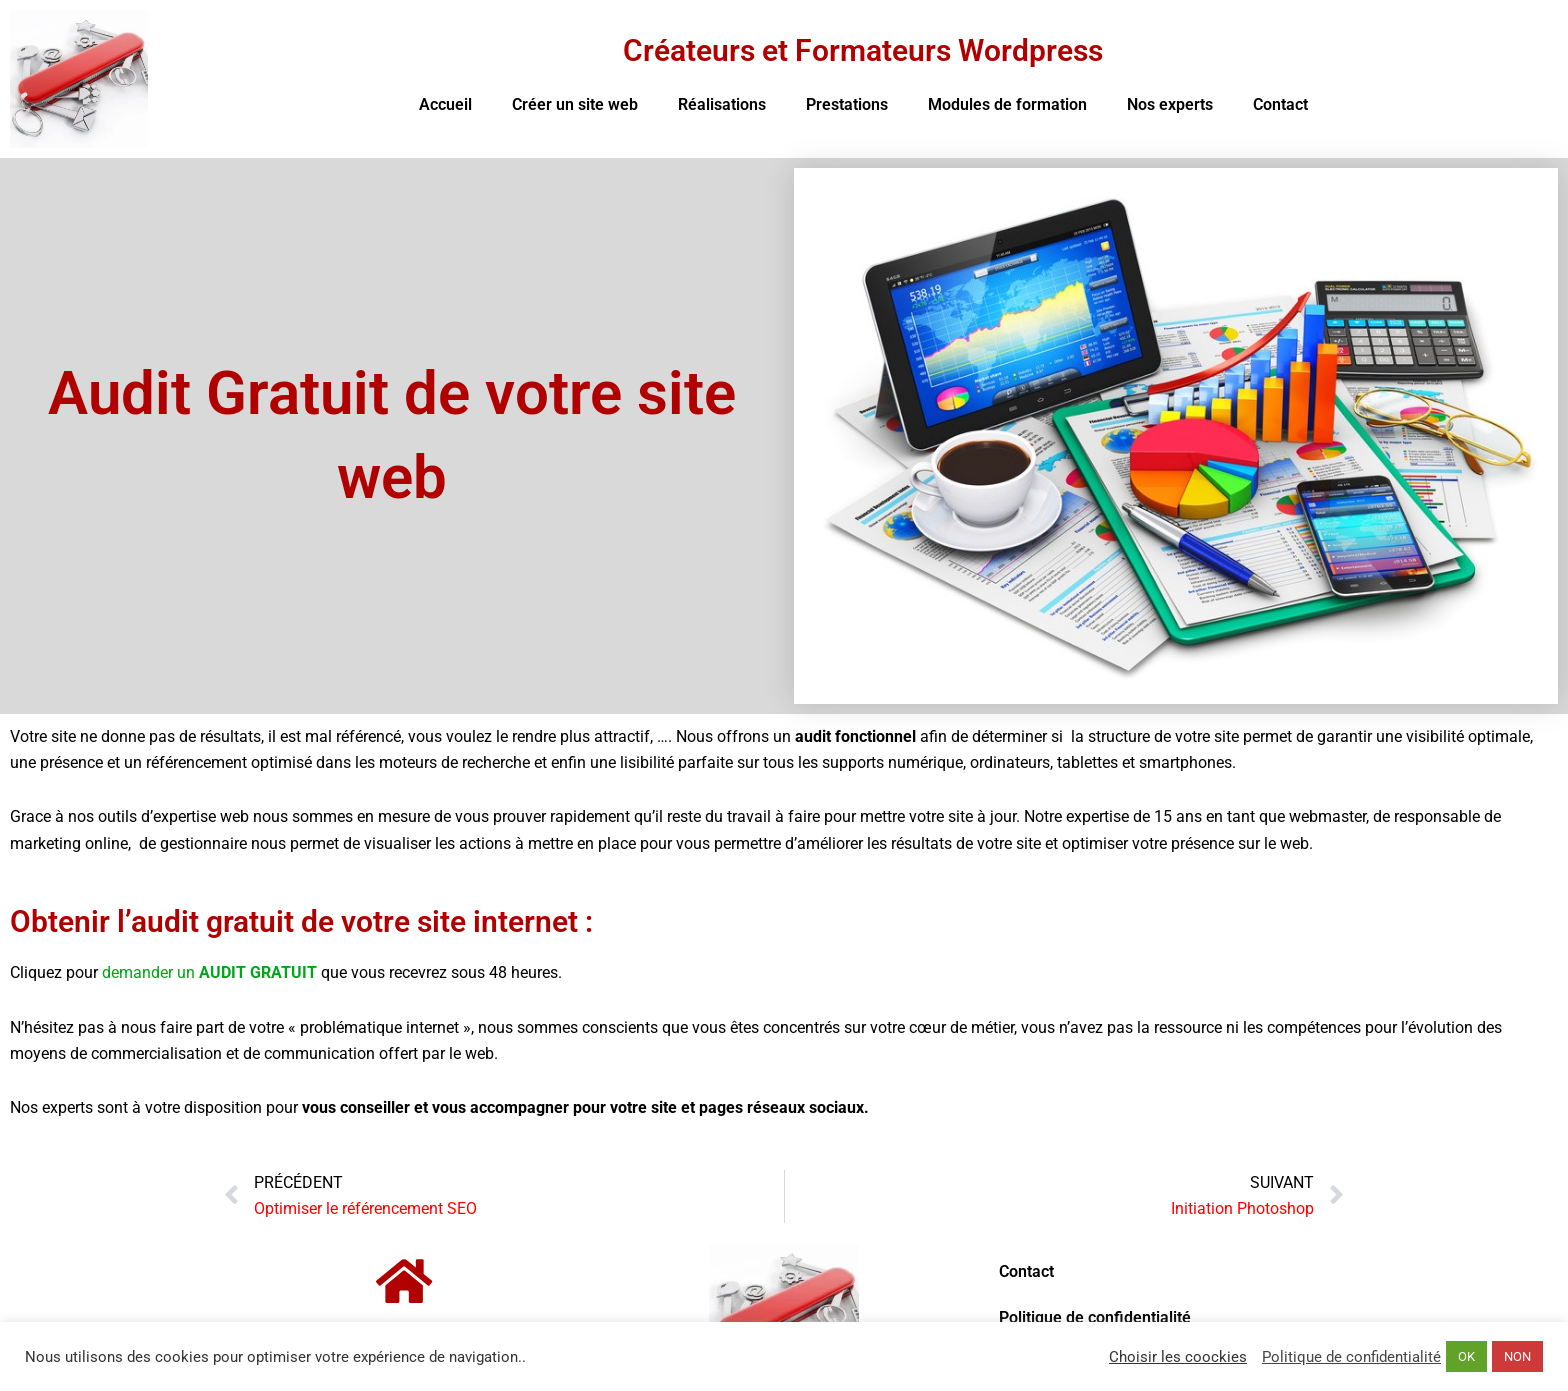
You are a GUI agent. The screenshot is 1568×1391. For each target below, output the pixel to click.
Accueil (445, 104)
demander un (150, 972)
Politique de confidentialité (1095, 1317)
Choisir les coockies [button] (1178, 1357)
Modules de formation (1007, 104)
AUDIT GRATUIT (258, 972)
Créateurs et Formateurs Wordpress (863, 50)
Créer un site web (575, 104)
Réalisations (722, 104)
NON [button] (1517, 1356)
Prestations (847, 104)
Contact (1280, 104)
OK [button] (1466, 1356)
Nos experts (1170, 104)
